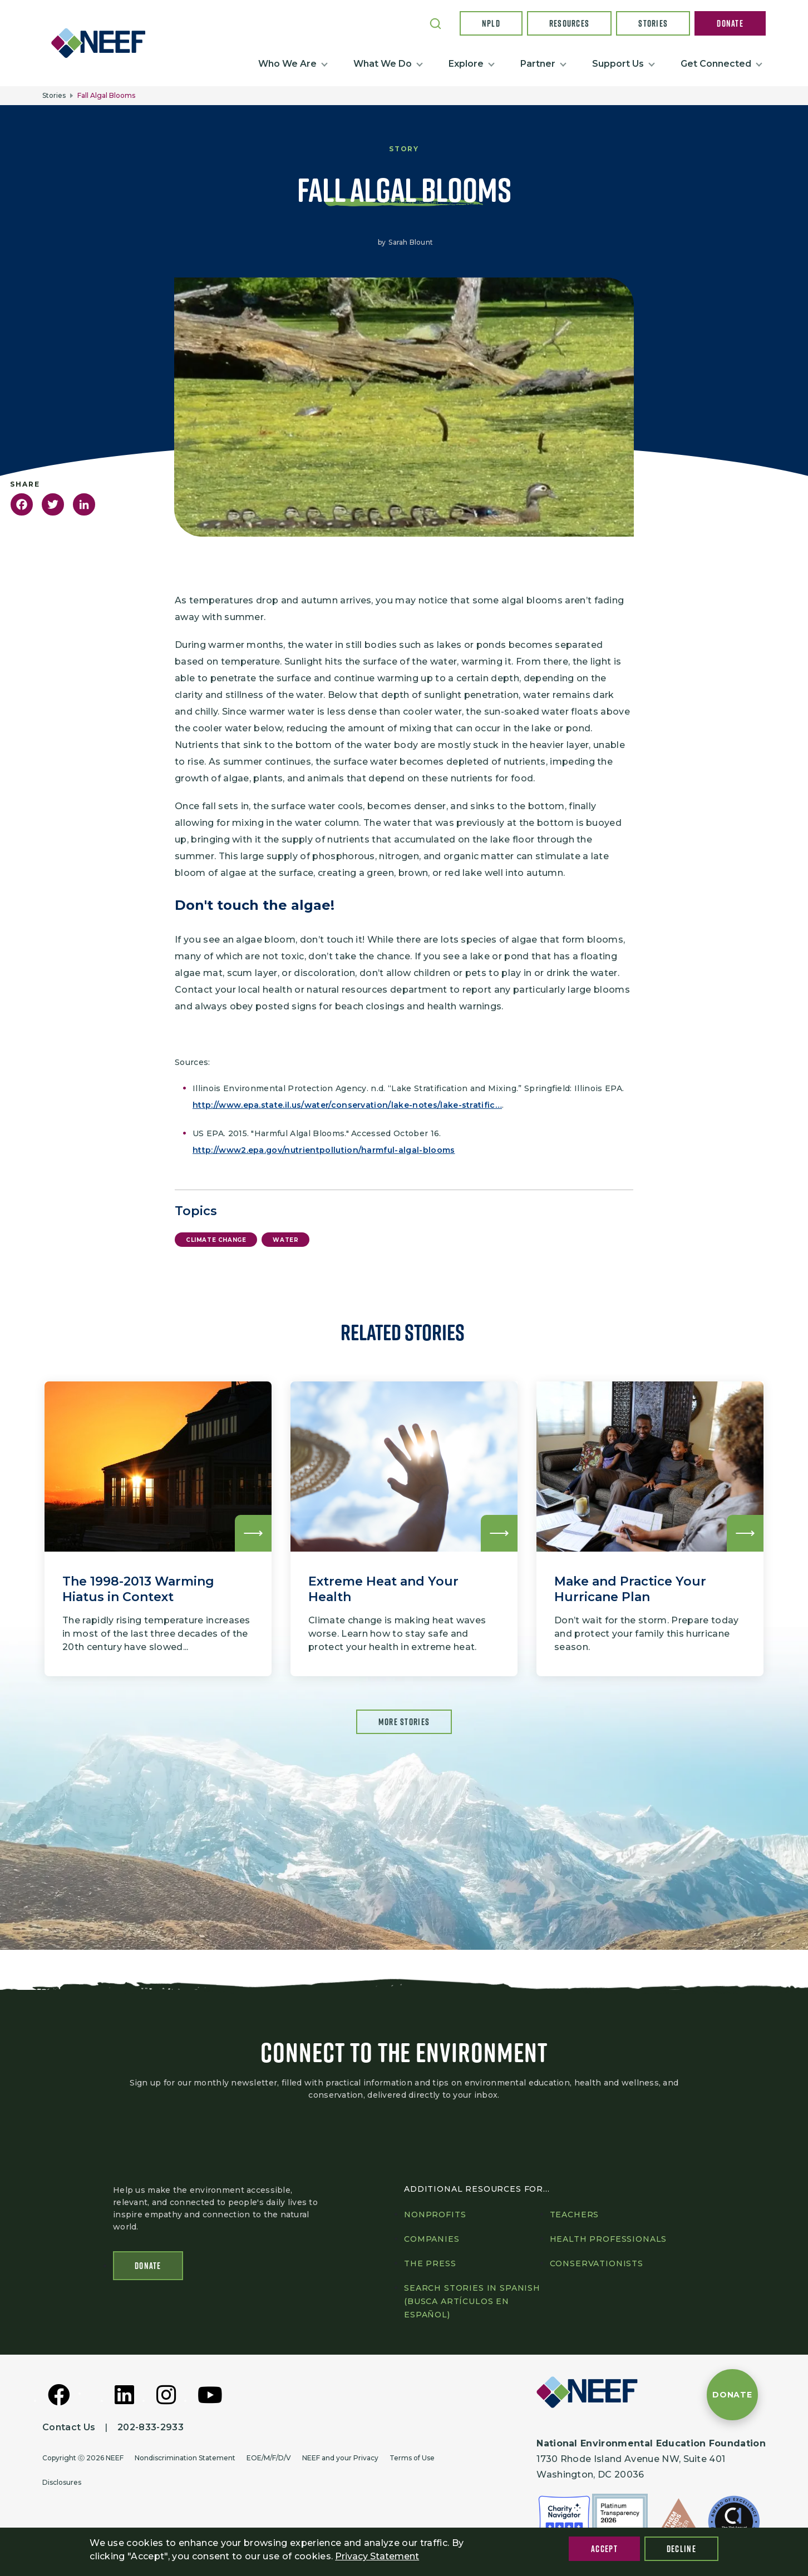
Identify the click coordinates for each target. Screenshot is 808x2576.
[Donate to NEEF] (732, 2394)
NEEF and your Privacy (340, 2458)
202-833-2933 (150, 2427)
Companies (432, 2239)
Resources (569, 23)
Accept (604, 2549)
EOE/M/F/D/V (269, 2458)
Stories (653, 23)
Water (285, 1240)
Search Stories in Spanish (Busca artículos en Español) (472, 2301)
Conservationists (596, 2263)
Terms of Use (412, 2458)
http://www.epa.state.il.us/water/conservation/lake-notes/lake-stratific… (347, 1105)
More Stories (404, 1722)
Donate (730, 23)
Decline (681, 2549)
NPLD (491, 23)
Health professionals (608, 2239)
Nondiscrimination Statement (185, 2458)
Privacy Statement (377, 2556)
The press (430, 2263)
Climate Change (216, 1240)
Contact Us (68, 2427)
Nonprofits (435, 2215)
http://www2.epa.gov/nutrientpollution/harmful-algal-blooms (324, 1150)
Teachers (574, 2215)
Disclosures (61, 2482)
